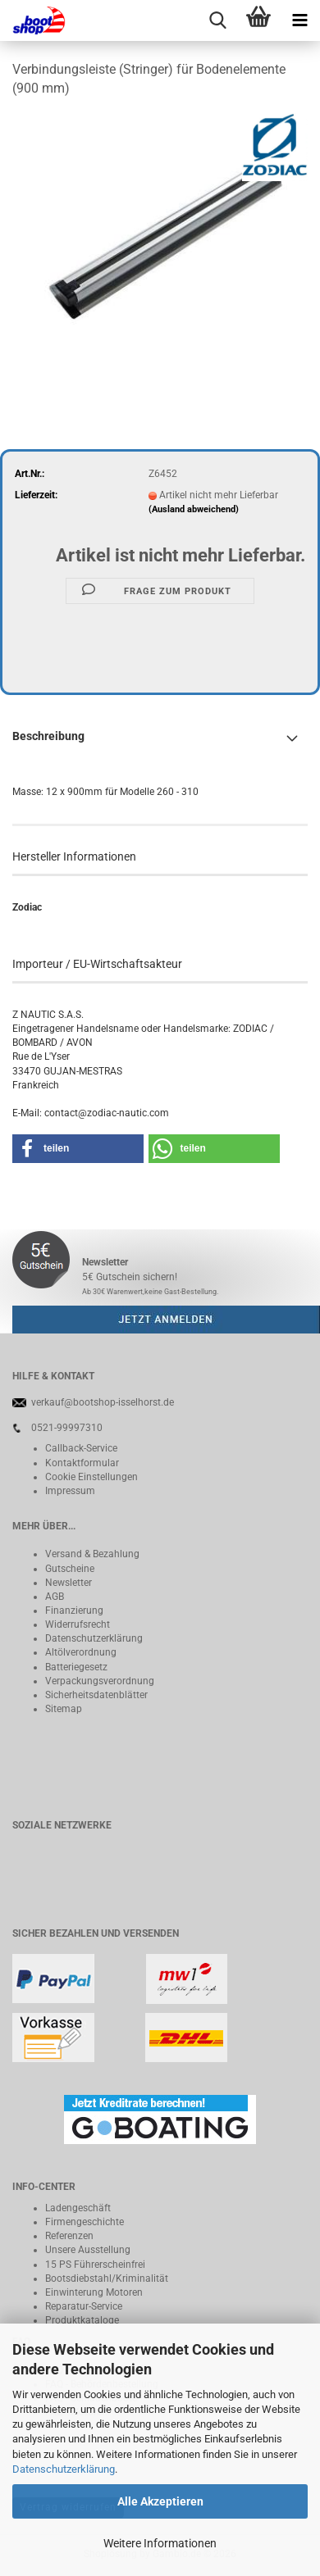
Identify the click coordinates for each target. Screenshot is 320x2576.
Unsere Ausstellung (87, 2250)
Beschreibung (48, 736)
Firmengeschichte (84, 2222)
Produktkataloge (82, 2320)
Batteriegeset (74, 1667)
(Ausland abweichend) (194, 509)
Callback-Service (81, 1448)
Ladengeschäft (78, 2208)
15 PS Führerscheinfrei (95, 2264)
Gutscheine (69, 1568)
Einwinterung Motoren (94, 2292)
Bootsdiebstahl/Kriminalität (106, 2278)
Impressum (70, 1491)
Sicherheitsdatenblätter (96, 1695)
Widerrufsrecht (77, 1624)
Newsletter (68, 1582)
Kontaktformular (82, 1463)
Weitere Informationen (160, 2543)
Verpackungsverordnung (99, 1681)
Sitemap (63, 1709)
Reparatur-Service (83, 2306)
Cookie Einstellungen (91, 1477)
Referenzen (69, 2236)
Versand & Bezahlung (92, 1554)
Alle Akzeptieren (160, 2501)
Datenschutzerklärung (63, 2469)
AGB (54, 1596)
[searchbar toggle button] (217, 20)
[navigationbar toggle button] (299, 20)
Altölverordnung (81, 1652)
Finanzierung (74, 1610)
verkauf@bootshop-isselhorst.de (102, 1402)
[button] (78, 1148)
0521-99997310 (67, 1427)
